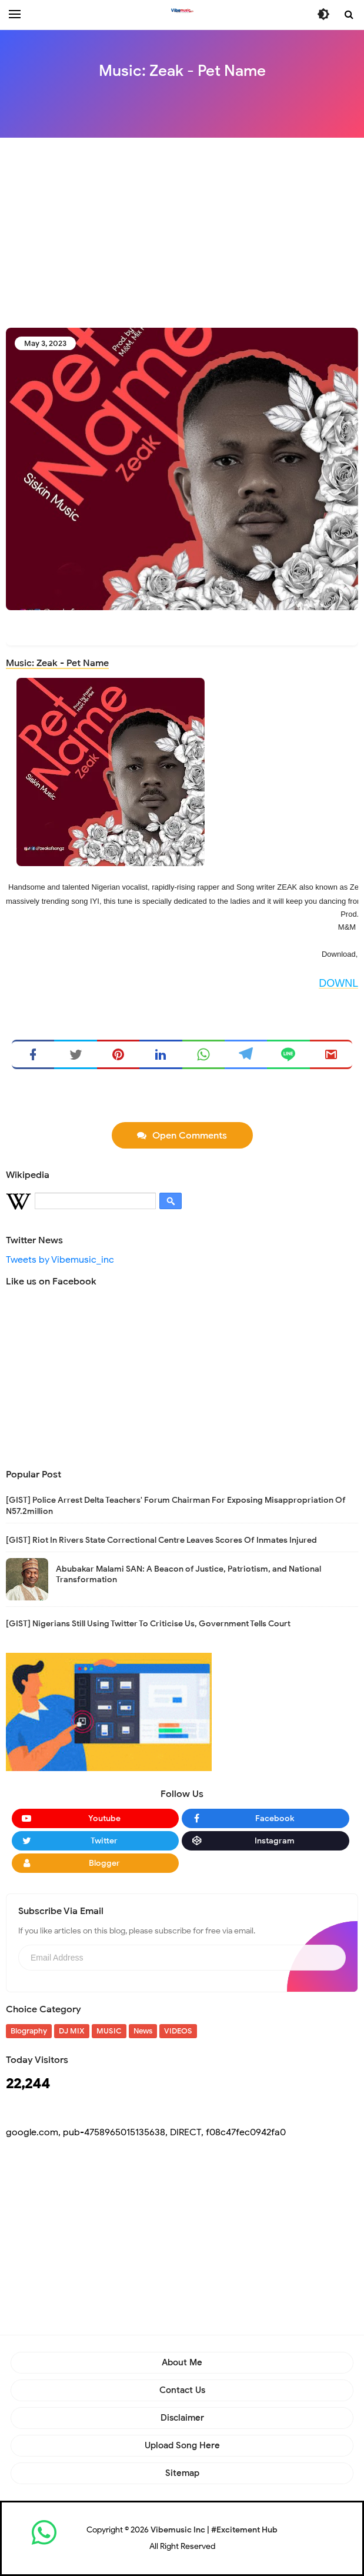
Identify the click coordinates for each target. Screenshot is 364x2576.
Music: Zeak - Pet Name (57, 663)
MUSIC (109, 2031)
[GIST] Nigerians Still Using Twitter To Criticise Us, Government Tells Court (148, 1624)
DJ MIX (72, 2031)
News (142, 2031)
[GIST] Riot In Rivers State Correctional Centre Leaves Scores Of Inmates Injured (161, 1540)
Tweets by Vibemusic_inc (60, 1260)
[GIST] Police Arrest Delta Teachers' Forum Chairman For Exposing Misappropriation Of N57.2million (176, 1505)
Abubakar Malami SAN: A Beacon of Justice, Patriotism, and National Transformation (188, 1574)
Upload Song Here (182, 2445)
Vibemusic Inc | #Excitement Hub (214, 2530)
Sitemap (182, 2473)
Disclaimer (182, 2417)
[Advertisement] (185, 231)
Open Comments (189, 1135)
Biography (29, 2031)
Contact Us (182, 2390)
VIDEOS (178, 2031)
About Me (182, 2362)
